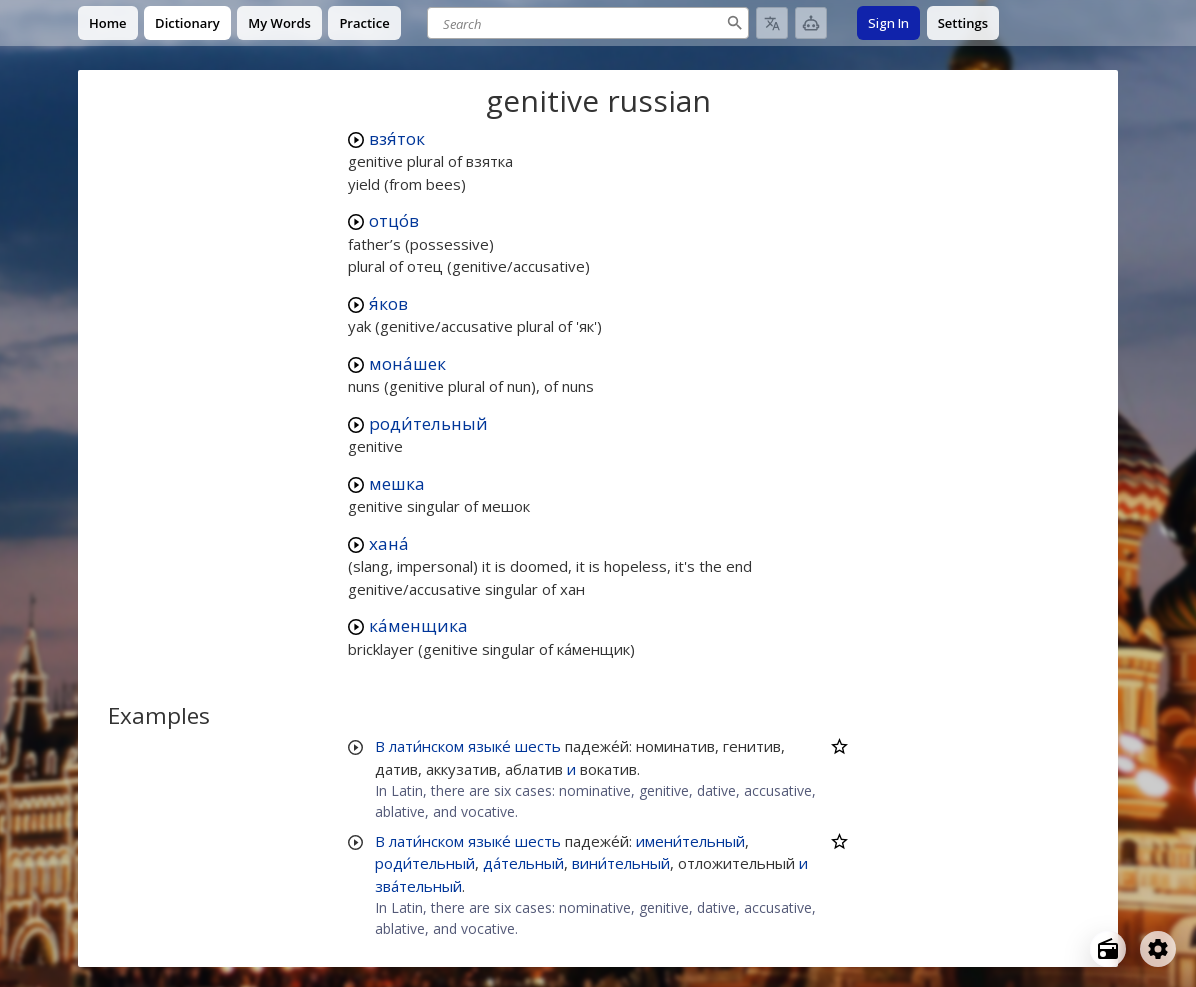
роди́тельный (428, 423)
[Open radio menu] (1108, 949)
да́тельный (523, 863)
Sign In (888, 23)
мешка (397, 483)
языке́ (489, 746)
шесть (538, 746)
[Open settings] (1158, 949)
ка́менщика (418, 625)
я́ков (388, 303)
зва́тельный (418, 886)
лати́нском (426, 746)
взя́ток (397, 138)
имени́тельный (690, 841)
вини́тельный (621, 863)
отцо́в (394, 220)
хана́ (389, 543)
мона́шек (407, 363)
